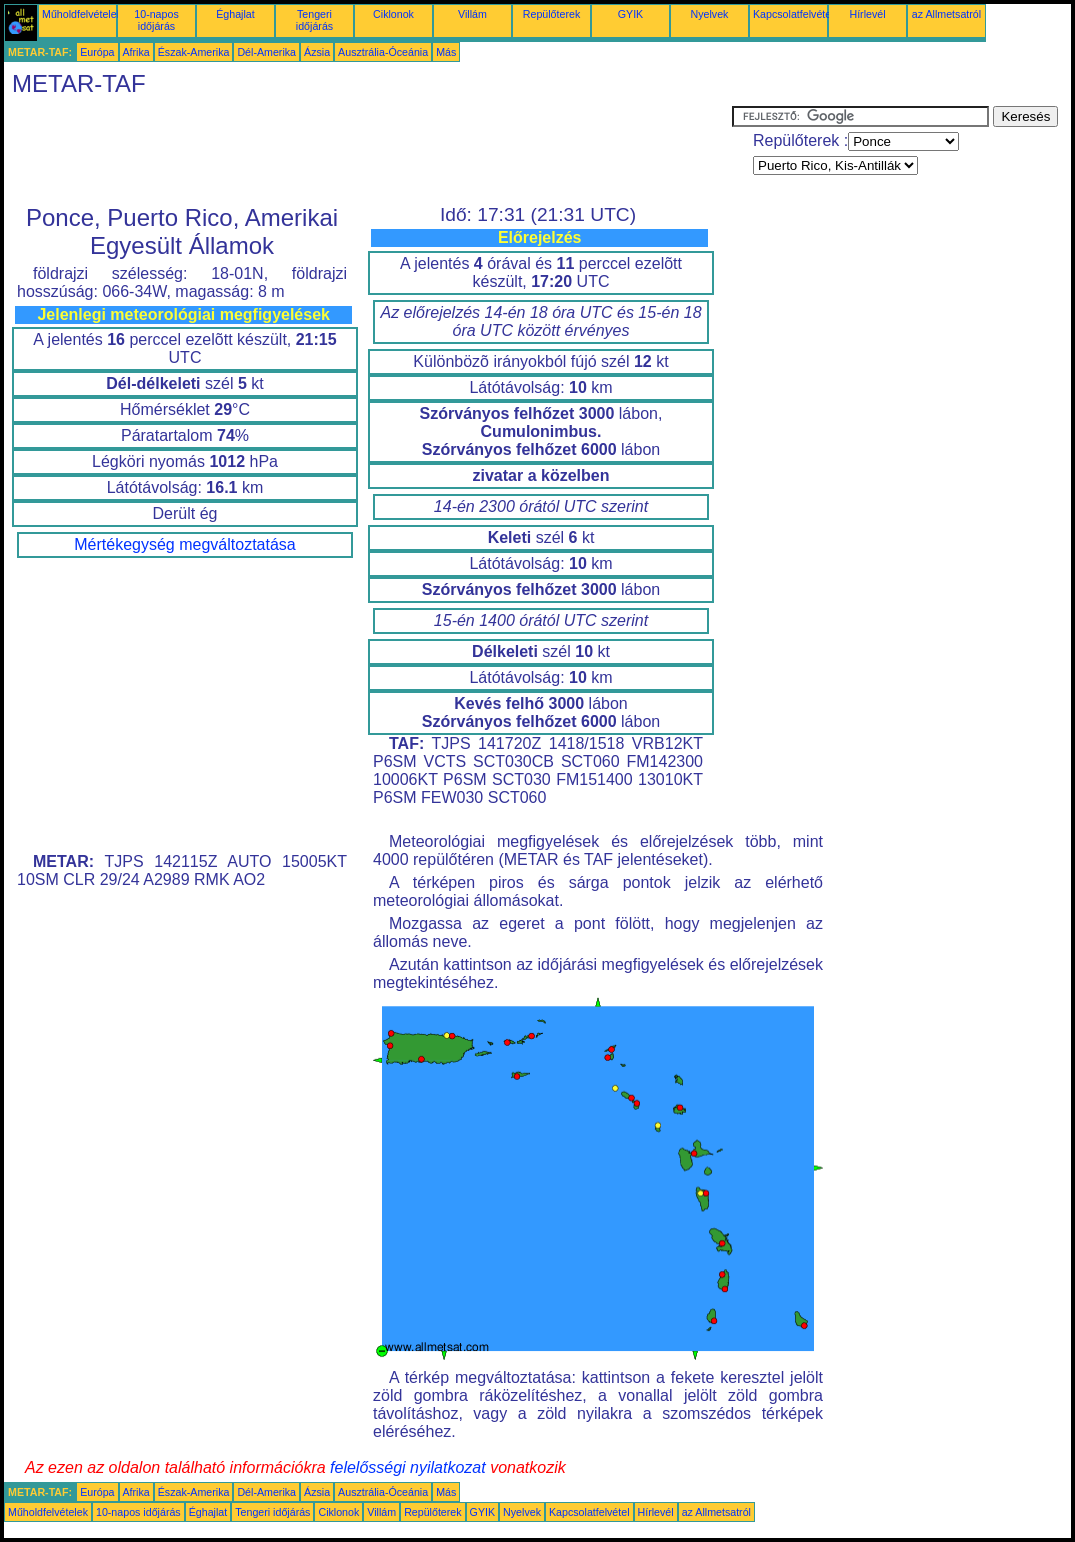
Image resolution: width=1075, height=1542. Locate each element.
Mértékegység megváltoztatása (184, 544)
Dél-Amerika (266, 52)
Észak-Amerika (194, 52)
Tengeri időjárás (314, 20)
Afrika (136, 52)
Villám (472, 14)
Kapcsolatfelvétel (793, 14)
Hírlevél (867, 14)
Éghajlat (235, 14)
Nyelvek (710, 14)
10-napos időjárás (156, 20)
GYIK (630, 14)
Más (446, 52)
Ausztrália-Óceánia (383, 52)
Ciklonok (393, 14)
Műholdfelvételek (82, 14)
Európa (97, 52)
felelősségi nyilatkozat (408, 1467)
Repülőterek (551, 14)
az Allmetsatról (946, 14)
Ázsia (317, 52)
